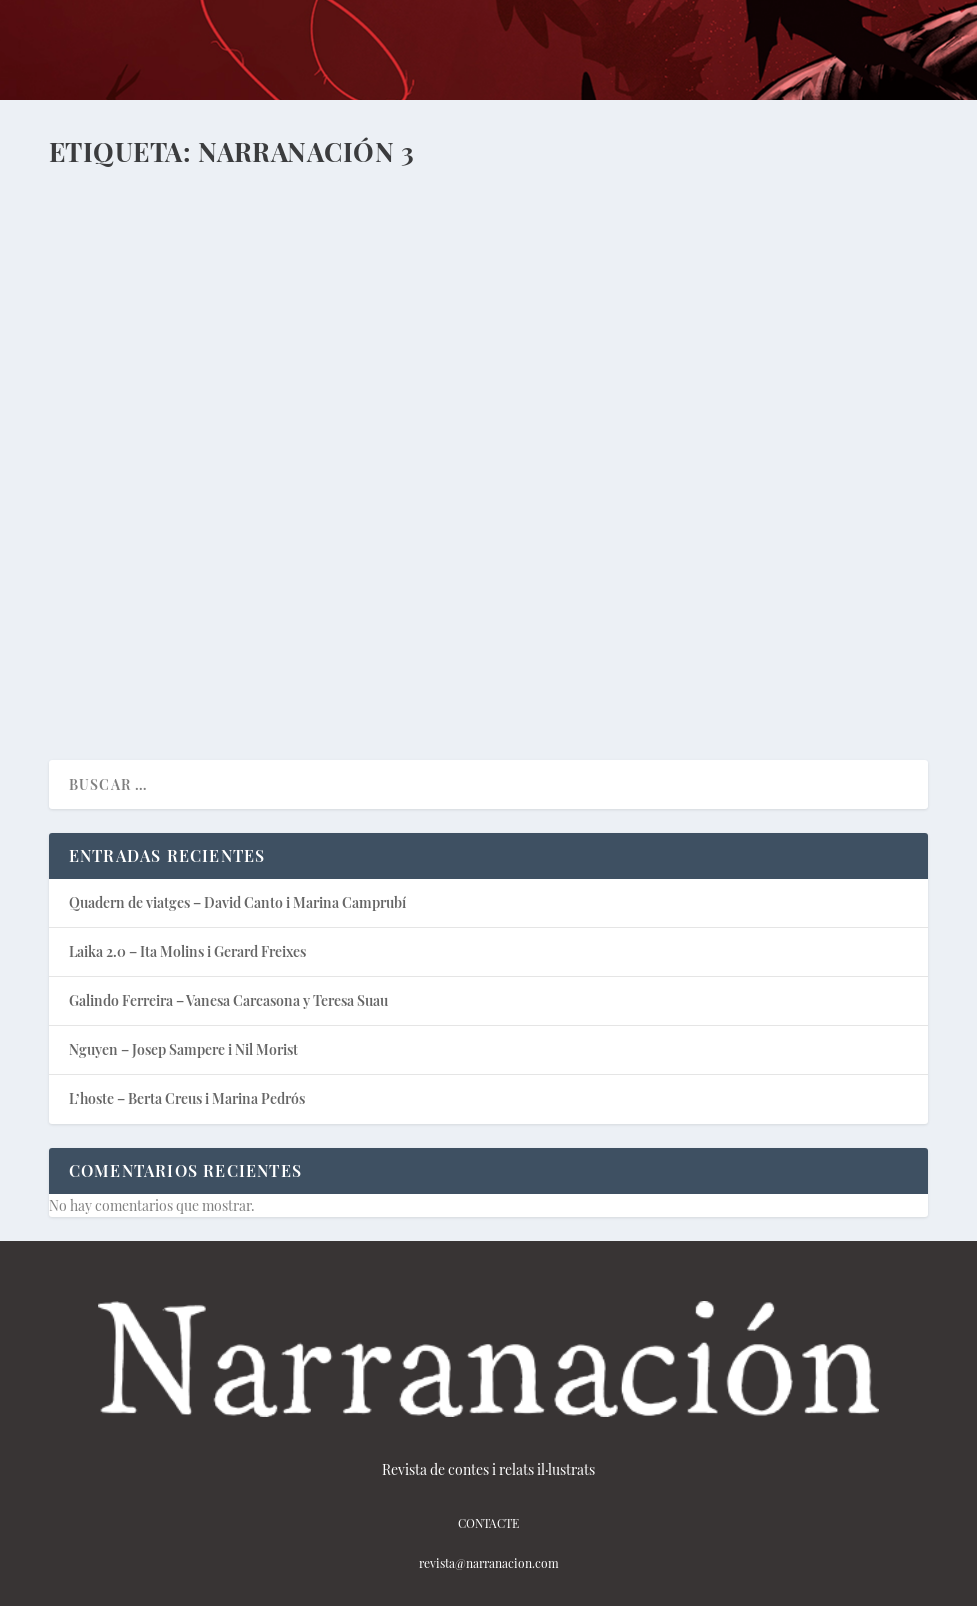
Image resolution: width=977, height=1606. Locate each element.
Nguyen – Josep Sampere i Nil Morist (183, 1049)
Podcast (288, 498)
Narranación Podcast (598, 519)
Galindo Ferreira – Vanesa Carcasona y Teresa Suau (228, 1000)
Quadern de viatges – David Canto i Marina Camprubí (237, 902)
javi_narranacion (137, 498)
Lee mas (110, 672)
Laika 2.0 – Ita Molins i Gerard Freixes (249, 466)
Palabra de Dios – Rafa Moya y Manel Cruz (694, 477)
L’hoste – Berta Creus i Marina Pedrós (187, 1098)
